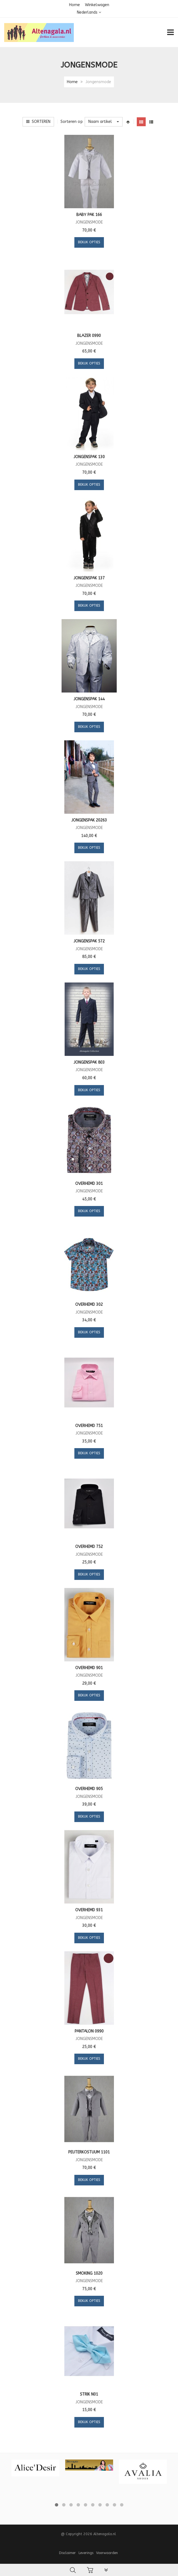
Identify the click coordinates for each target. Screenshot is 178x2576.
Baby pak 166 (89, 214)
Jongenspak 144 (89, 699)
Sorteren (38, 121)
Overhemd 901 (89, 1668)
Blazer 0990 (89, 335)
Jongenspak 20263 (89, 820)
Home (74, 5)
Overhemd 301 (89, 1183)
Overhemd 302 (89, 1304)
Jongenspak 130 (89, 457)
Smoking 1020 (89, 2273)
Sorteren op (71, 121)
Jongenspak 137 (89, 578)
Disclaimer (67, 2553)
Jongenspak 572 (89, 941)
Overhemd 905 (89, 1788)
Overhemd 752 (89, 1546)
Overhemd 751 (89, 1425)
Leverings (86, 2553)
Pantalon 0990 (89, 2031)
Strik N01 (89, 2394)
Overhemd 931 (89, 1910)
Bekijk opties (89, 242)
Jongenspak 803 (89, 1062)
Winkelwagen (97, 5)
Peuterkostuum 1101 (89, 2152)
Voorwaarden (107, 2553)
